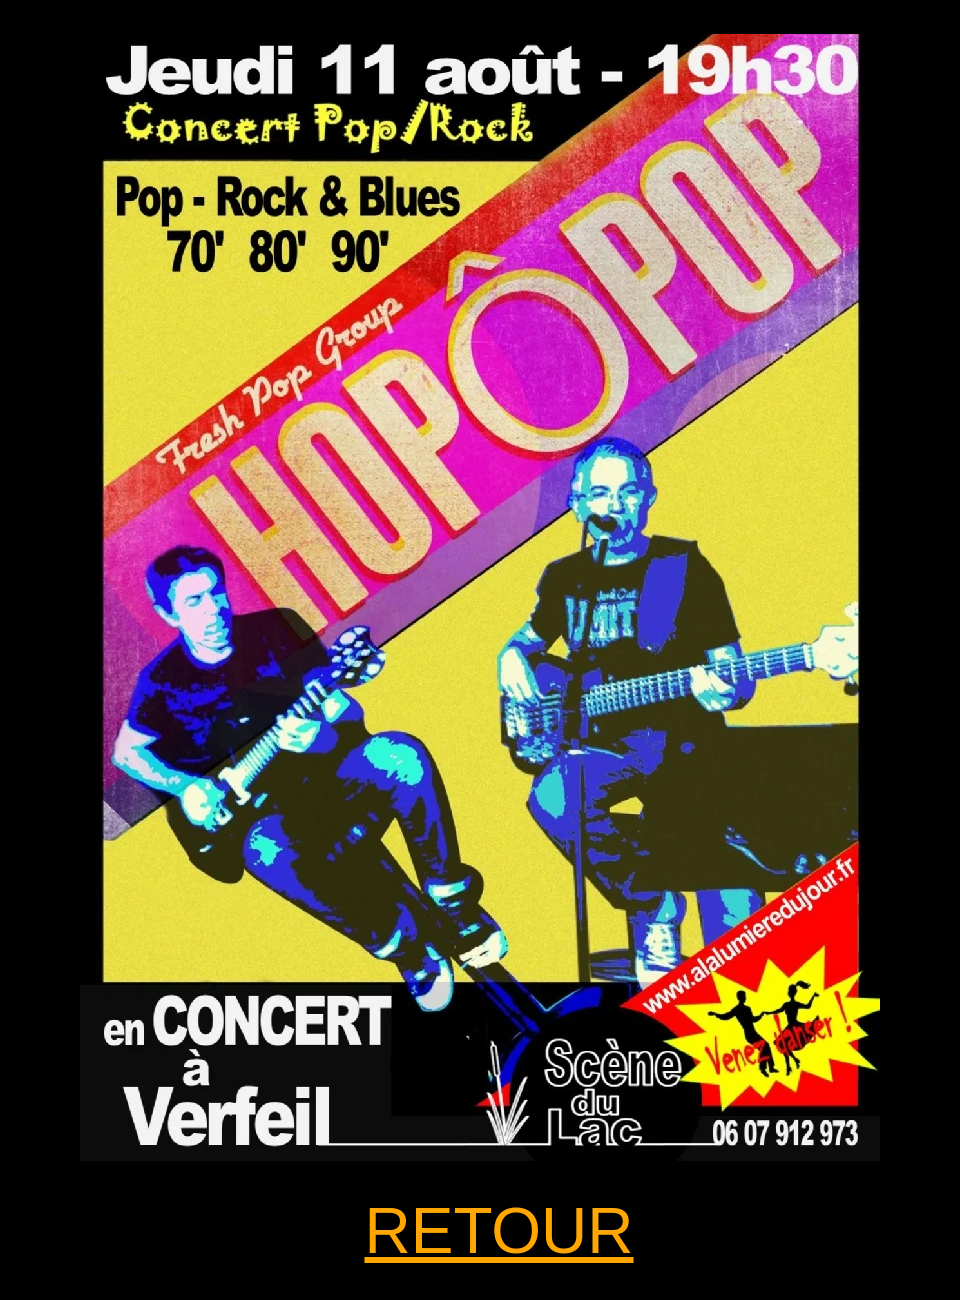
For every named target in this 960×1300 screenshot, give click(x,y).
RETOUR (498, 1231)
